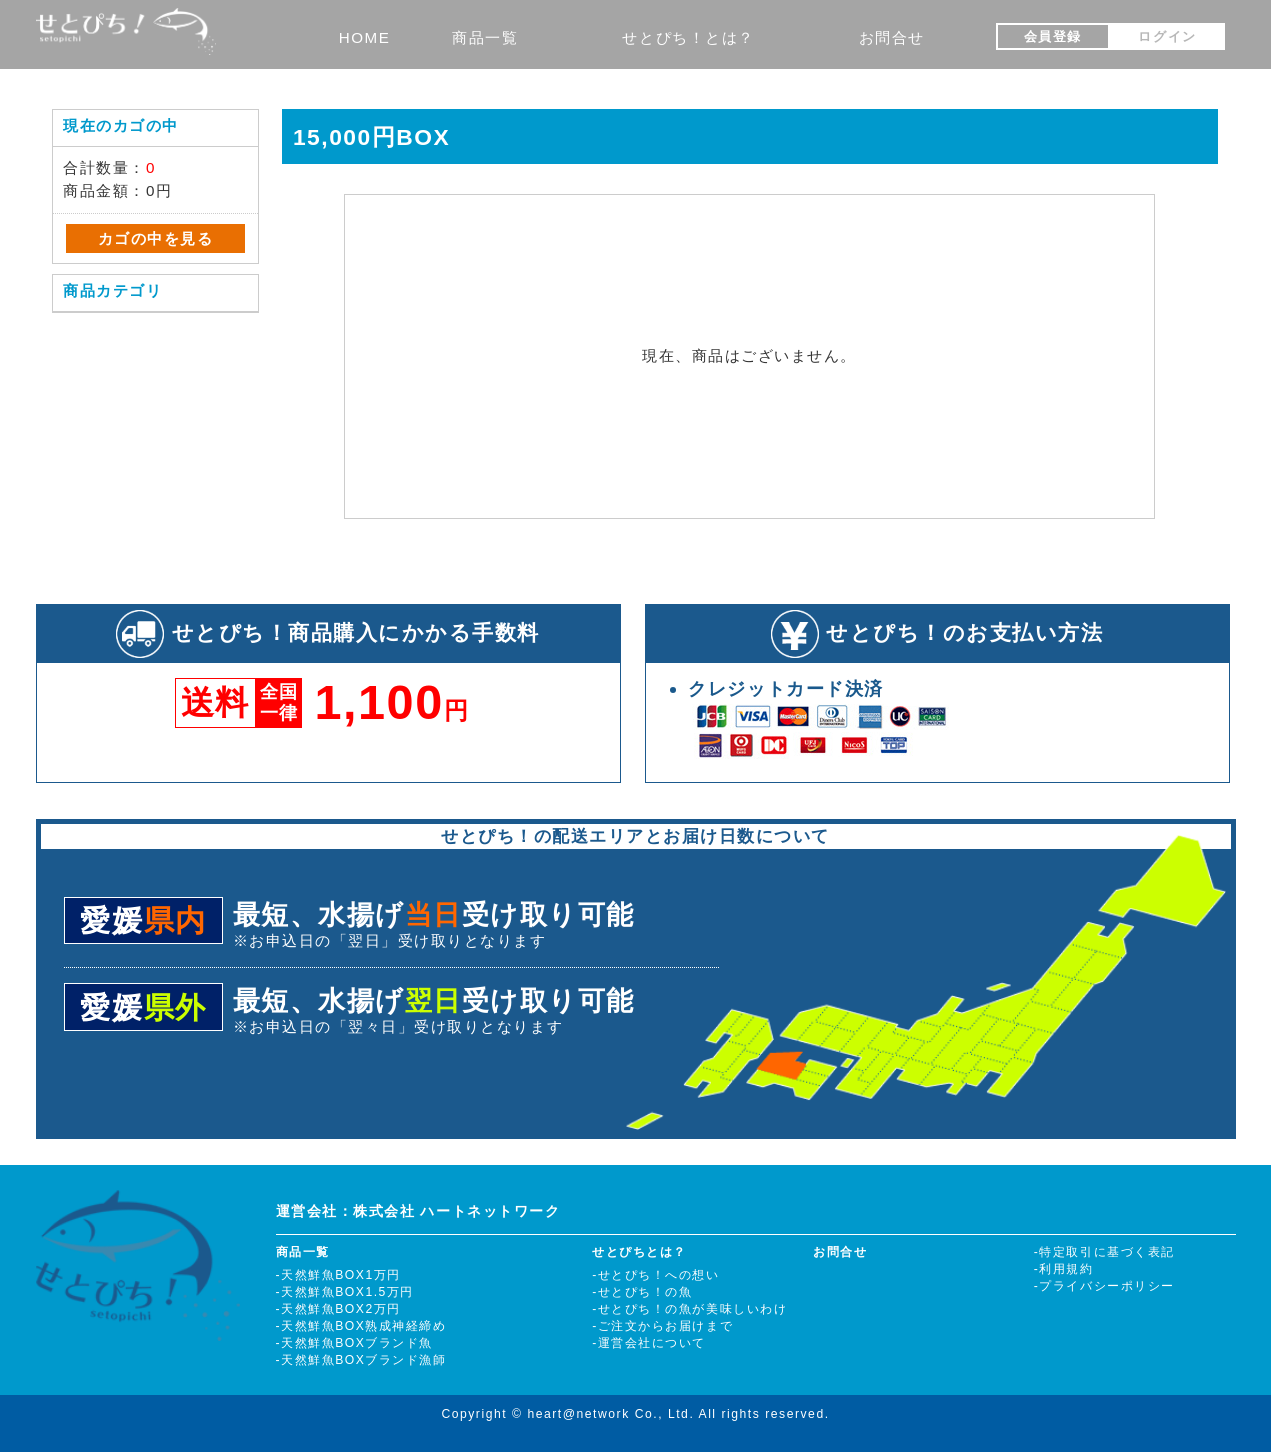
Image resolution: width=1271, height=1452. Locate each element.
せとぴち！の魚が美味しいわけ (692, 1309)
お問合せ (892, 37)
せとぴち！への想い (659, 1275)
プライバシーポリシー (1106, 1286)
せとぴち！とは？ (688, 37)
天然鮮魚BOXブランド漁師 (363, 1360)
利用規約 (1066, 1269)
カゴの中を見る (156, 238)
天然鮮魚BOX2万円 (341, 1309)
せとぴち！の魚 (645, 1292)
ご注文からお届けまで (665, 1326)
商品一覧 (485, 37)
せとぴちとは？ (639, 1252)
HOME (365, 37)
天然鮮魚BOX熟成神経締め (363, 1326)
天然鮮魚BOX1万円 (341, 1275)
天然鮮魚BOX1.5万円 (347, 1292)
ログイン (1167, 36)
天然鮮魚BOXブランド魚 (357, 1343)
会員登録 (1053, 36)
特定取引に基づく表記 (1106, 1252)
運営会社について (652, 1343)
